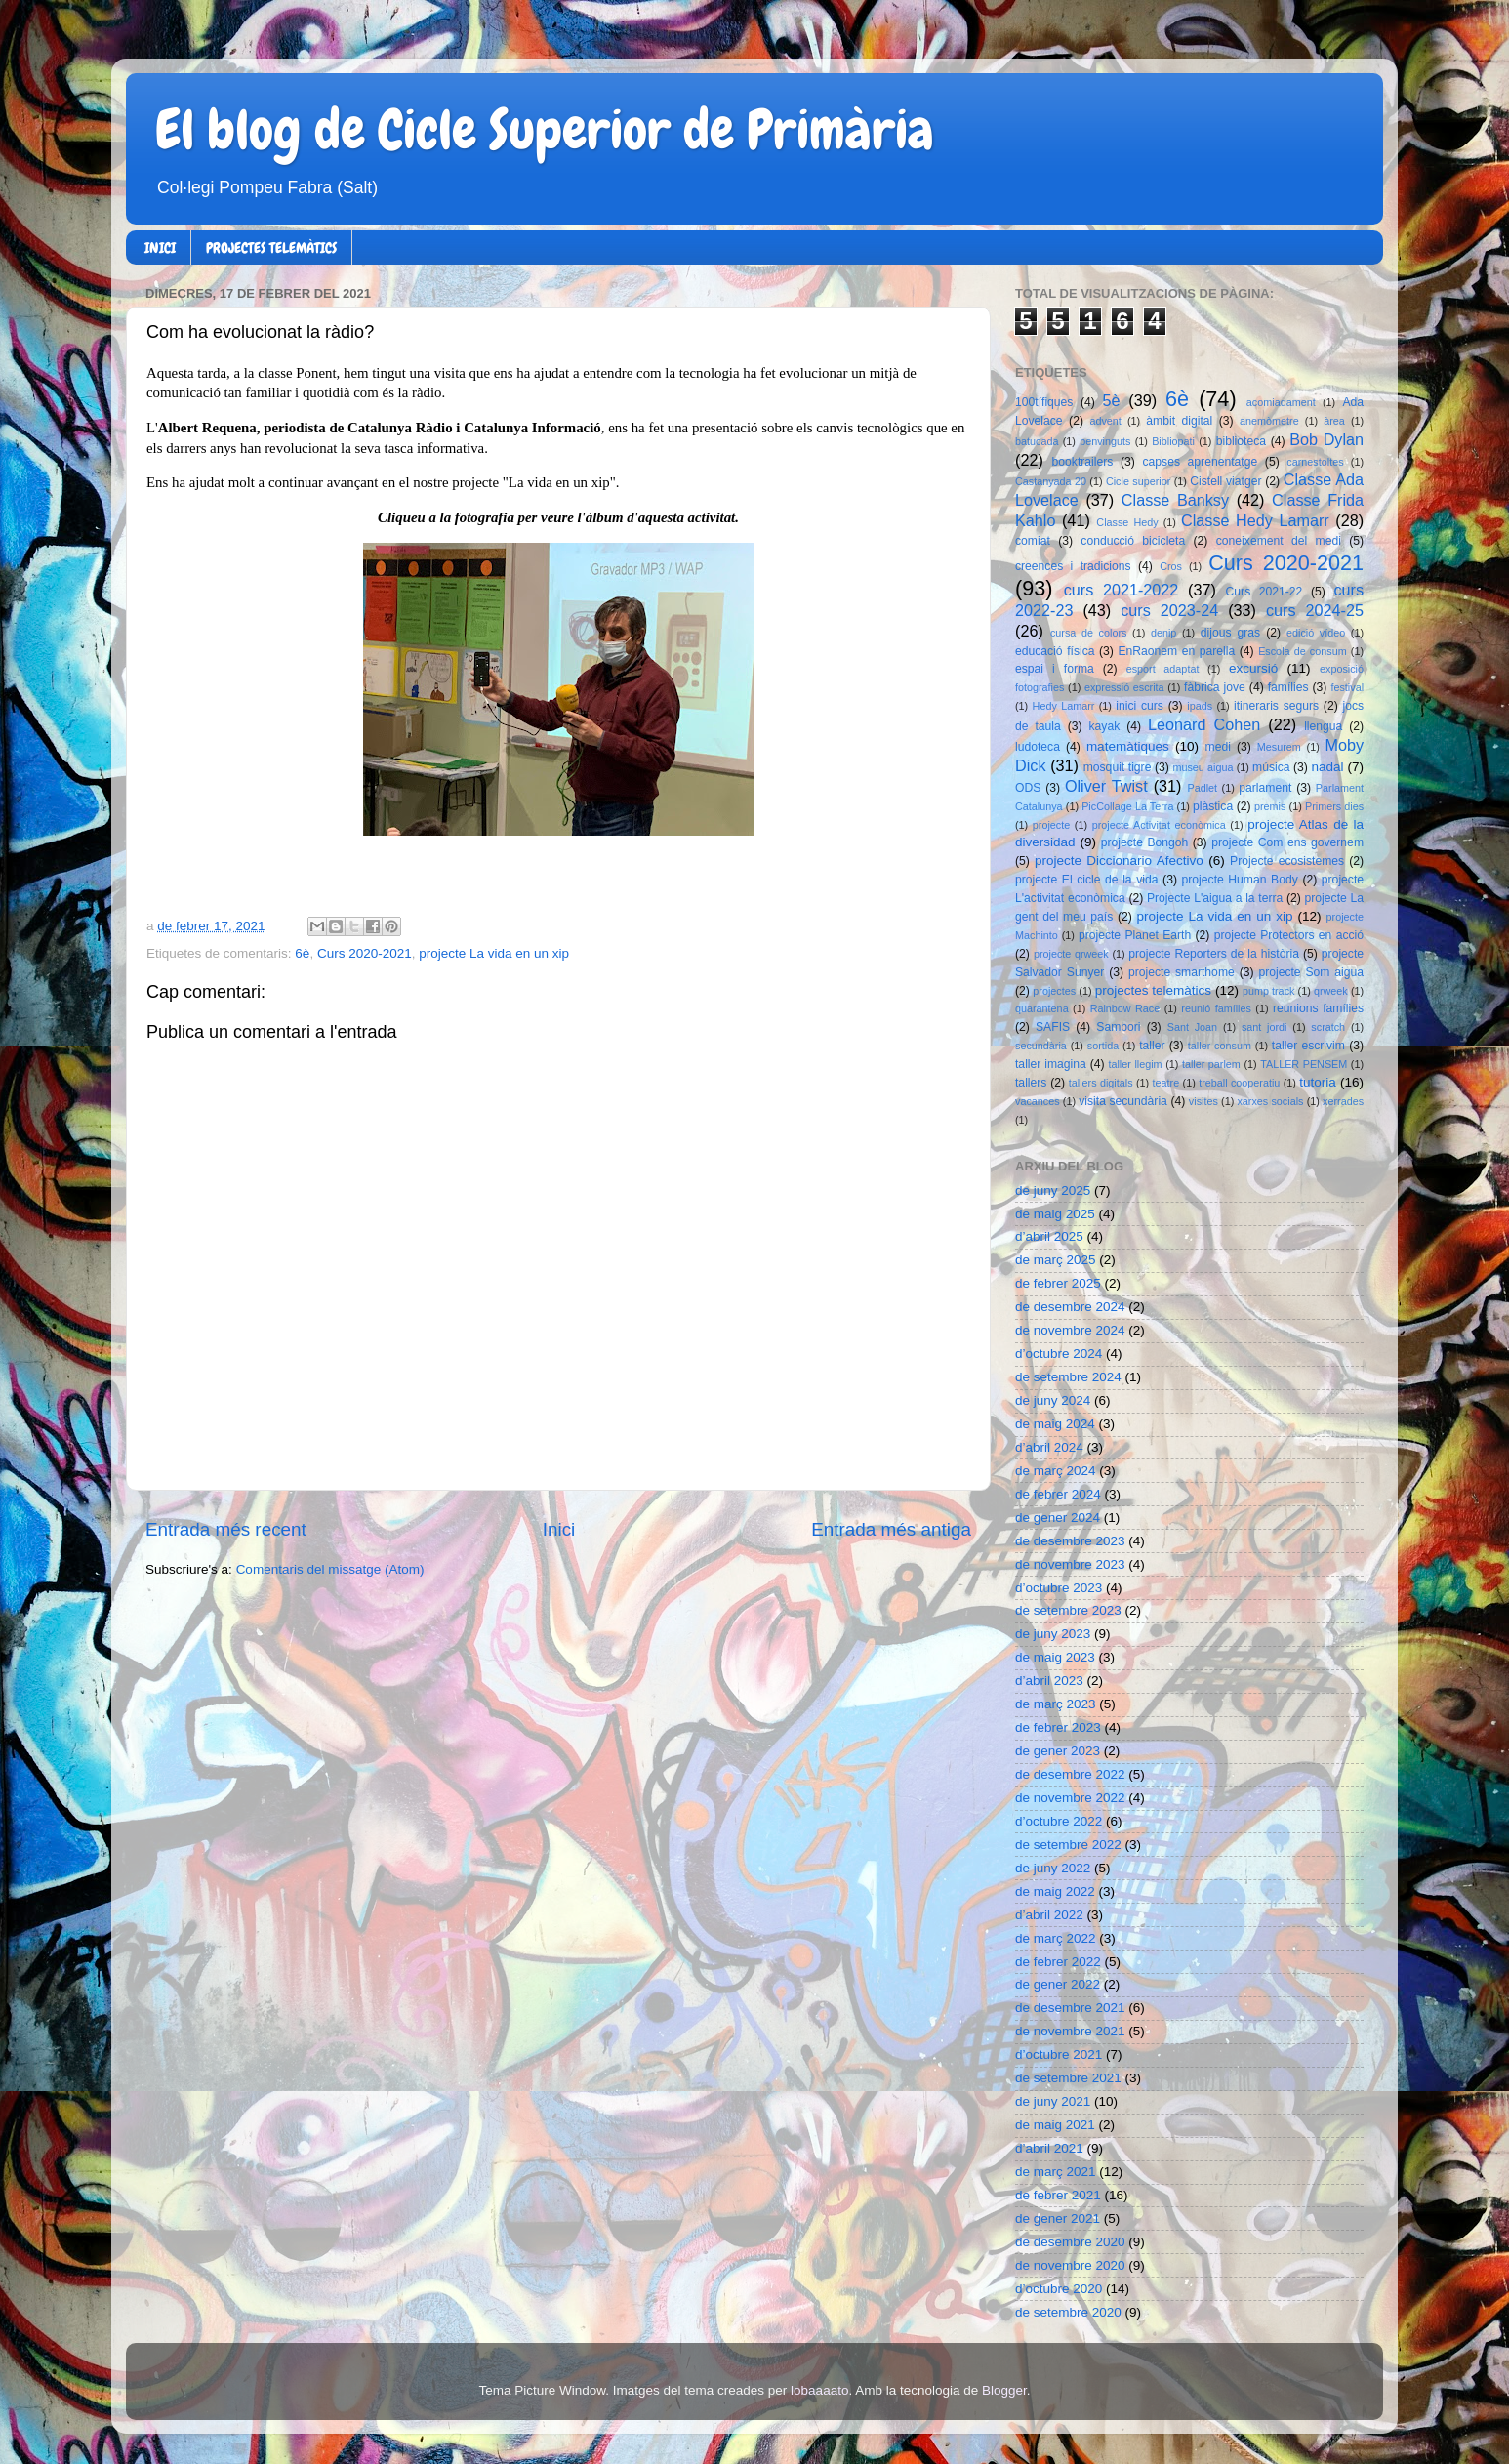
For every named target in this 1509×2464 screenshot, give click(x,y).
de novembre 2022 (1070, 1797)
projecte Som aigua (1311, 972)
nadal (1328, 767)
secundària (1041, 1045)
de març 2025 (1055, 1260)
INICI (160, 248)
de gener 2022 (1057, 1984)
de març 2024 (1055, 1470)
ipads (1199, 706)
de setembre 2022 (1068, 1844)
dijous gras (1230, 632)
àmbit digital (1179, 421)
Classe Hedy (1127, 522)
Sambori (1118, 1027)
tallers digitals (1101, 1082)
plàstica (1213, 806)
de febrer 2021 (1058, 2195)
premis (1269, 806)
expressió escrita (1124, 687)
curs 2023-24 (1169, 610)
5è (1112, 400)
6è (302, 953)
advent (1105, 421)
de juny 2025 (1052, 1190)
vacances (1037, 1101)
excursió (1253, 668)
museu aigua (1202, 767)
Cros (1171, 566)
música (1270, 767)
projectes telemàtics (1153, 990)
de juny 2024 (1052, 1400)
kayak (1105, 726)
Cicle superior (1138, 481)
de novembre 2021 (1070, 2031)
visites (1203, 1101)
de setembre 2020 (1068, 2312)
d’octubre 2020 (1058, 2288)
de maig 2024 (1055, 1424)
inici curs (1139, 706)
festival (1347, 687)
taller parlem (1211, 1064)
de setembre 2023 (1068, 1610)
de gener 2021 (1057, 2218)
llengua (1323, 726)
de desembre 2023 (1070, 1541)
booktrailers (1083, 462)
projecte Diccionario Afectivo (1119, 860)
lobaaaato (819, 2390)
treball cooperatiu (1239, 1082)
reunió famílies (1216, 1008)
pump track (1269, 991)
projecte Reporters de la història (1213, 954)
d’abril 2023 (1049, 1680)
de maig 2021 (1055, 2124)
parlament (1265, 788)
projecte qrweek (1071, 954)
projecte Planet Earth (1135, 935)
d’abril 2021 (1049, 2148)
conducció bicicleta (1133, 541)
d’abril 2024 (1049, 1447)
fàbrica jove (1214, 687)
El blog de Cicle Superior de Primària (544, 130)
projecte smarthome (1181, 972)
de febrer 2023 (1058, 1727)
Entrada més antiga (891, 1529)
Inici (559, 1529)
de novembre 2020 (1070, 2265)
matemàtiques (1127, 746)
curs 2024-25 (1315, 610)
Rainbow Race (1125, 1008)
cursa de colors (1088, 632)
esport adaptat (1163, 669)
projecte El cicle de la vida (1087, 879)
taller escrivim (1308, 1045)
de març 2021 (1055, 2171)
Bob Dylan (1326, 439)
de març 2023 (1055, 1704)
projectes (1054, 991)
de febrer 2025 (1058, 1283)
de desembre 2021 (1070, 2007)
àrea (1334, 421)
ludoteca (1037, 747)
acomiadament (1281, 402)
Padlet (1202, 788)
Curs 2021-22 (1264, 591)
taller (1151, 1045)
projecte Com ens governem (1287, 842)
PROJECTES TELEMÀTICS (271, 248)
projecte (1051, 825)
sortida (1103, 1045)
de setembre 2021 (1068, 2078)
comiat (1032, 541)
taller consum (1219, 1045)
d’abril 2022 (1049, 1915)
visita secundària (1123, 1101)
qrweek (1331, 991)
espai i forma (1054, 669)
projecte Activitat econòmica (1159, 825)
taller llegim (1135, 1064)
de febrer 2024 (1058, 1494)
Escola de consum (1302, 651)
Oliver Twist (1106, 786)
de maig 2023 (1055, 1657)
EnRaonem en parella (1176, 651)
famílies (1288, 687)
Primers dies (1334, 806)
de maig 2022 (1055, 1891)
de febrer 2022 (1058, 1961)
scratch (1328, 1027)
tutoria (1317, 1082)
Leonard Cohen (1204, 724)
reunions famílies (1318, 1008)
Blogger (1004, 2390)
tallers (1030, 1082)
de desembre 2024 (1070, 1306)
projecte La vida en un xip (494, 953)
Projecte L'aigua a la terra (1215, 898)
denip (1163, 632)
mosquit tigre (1117, 767)
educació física (1054, 651)
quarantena (1042, 1008)
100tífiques (1044, 402)
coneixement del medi (1278, 541)
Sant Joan (1192, 1027)
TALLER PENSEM (1303, 1064)
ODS (1027, 788)
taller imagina (1050, 1064)
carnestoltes (1314, 462)
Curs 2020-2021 (364, 953)
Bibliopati (1173, 441)
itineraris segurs (1276, 706)
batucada (1036, 441)
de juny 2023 (1052, 1633)
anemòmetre (1269, 421)
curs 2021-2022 (1121, 589)
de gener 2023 (1057, 1751)
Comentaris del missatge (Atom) (330, 1569)
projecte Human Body (1240, 879)
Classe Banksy (1175, 500)
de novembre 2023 (1070, 1564)
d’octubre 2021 (1058, 2054)
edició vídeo (1315, 632)
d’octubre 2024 (1058, 1353)
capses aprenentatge (1200, 462)
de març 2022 (1055, 1938)
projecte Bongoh (1145, 842)
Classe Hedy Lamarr (1255, 520)
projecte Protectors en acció (1289, 935)
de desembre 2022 (1070, 1774)
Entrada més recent (225, 1529)
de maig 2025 (1055, 1214)
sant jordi (1264, 1027)
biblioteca (1241, 441)
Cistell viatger (1225, 481)
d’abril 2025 (1049, 1236)
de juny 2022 (1052, 1868)
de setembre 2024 (1068, 1377)
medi (1218, 747)
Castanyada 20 (1050, 481)
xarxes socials (1270, 1101)
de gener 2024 (1057, 1517)
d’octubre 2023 (1058, 1588)
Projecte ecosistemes (1287, 861)
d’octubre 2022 (1058, 1821)
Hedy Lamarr (1064, 706)
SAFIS (1053, 1027)
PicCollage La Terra (1127, 806)
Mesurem (1279, 747)
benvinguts (1105, 441)
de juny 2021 (1052, 2101)
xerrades (1343, 1101)
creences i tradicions (1073, 566)
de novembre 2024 (1070, 1330)
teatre (1166, 1082)
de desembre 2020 (1070, 2242)
